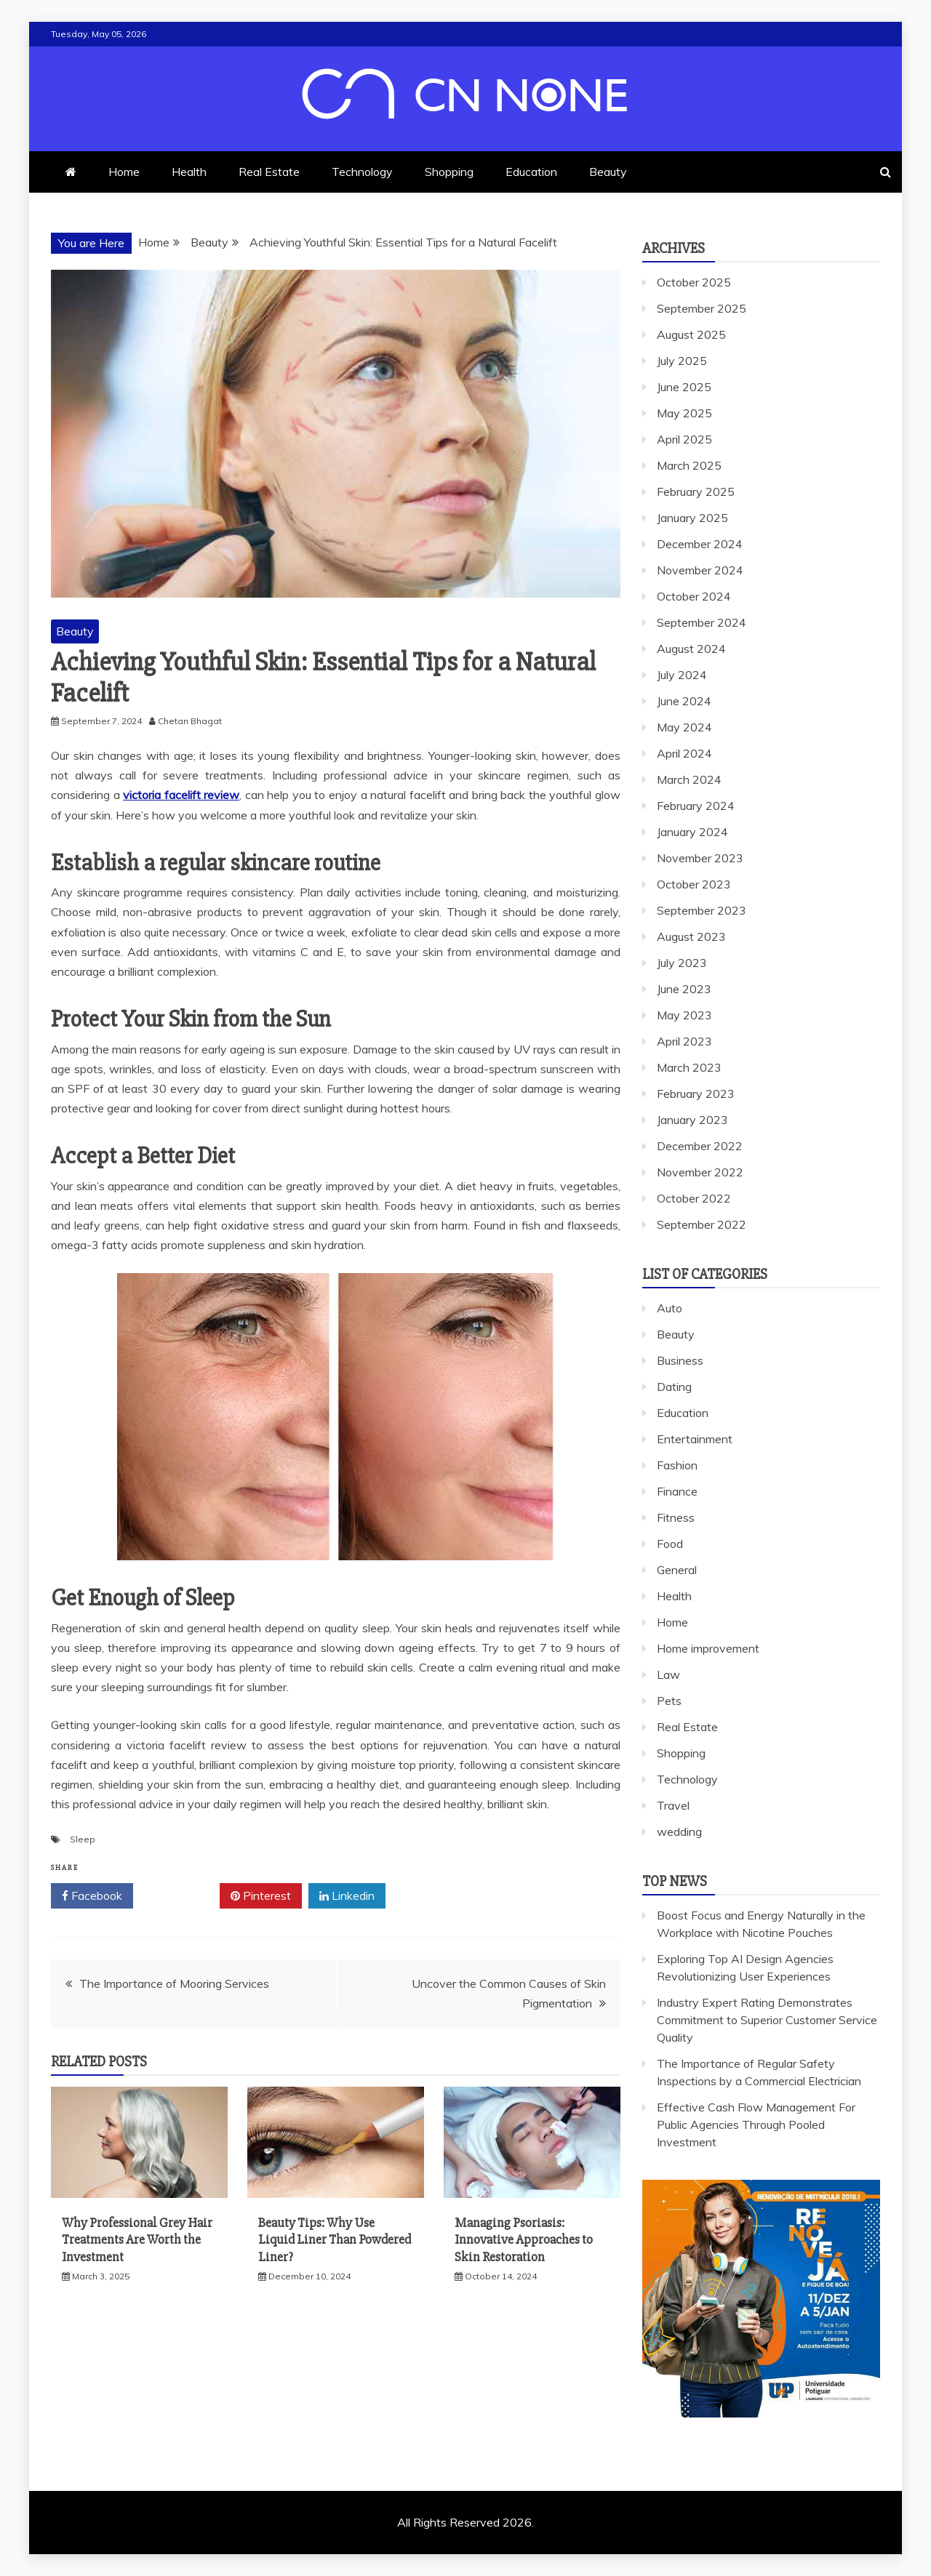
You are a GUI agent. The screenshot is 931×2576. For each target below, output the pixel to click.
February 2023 (696, 1093)
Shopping (449, 171)
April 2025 (684, 439)
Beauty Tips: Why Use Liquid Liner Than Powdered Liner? (334, 2240)
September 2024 (701, 622)
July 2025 (682, 360)
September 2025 (701, 308)
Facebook (92, 1896)
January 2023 (692, 1119)
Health (189, 171)
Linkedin (347, 1896)
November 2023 (700, 858)
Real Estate (269, 171)
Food (670, 1543)
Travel (673, 1805)
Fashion (677, 1465)
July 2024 (682, 674)
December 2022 (700, 1146)
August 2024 (691, 648)
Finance (677, 1491)
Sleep (82, 1839)
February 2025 (696, 491)
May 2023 (684, 1015)
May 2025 (684, 413)
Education (531, 171)
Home (124, 171)
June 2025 (684, 387)
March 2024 (689, 779)
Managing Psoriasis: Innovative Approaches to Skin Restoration (524, 2240)
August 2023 (691, 936)
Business (680, 1360)
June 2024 (684, 701)
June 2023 (684, 989)
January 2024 (692, 831)
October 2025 (694, 282)
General (677, 1569)
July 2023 (682, 962)
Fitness (676, 1517)
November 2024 (700, 570)
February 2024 (696, 805)
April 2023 (684, 1041)
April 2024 (684, 753)
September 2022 (701, 1224)
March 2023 (689, 1067)
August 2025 (691, 334)
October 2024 (694, 596)
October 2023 (694, 884)
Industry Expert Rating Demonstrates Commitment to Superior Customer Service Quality (767, 2020)
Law (668, 1674)
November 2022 (700, 1172)
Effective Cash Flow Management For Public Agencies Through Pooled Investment (756, 2124)
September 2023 (701, 910)
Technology (362, 171)
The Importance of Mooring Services (174, 1983)
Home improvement (708, 1648)
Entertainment (694, 1439)
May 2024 (684, 727)
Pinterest (261, 1896)
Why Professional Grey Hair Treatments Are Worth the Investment (137, 2240)
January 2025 (692, 517)
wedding (679, 1831)
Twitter (176, 1896)
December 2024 (700, 544)
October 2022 (694, 1198)
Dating (674, 1386)
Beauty (608, 171)
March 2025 (689, 465)
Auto (669, 1308)
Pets (669, 1700)
